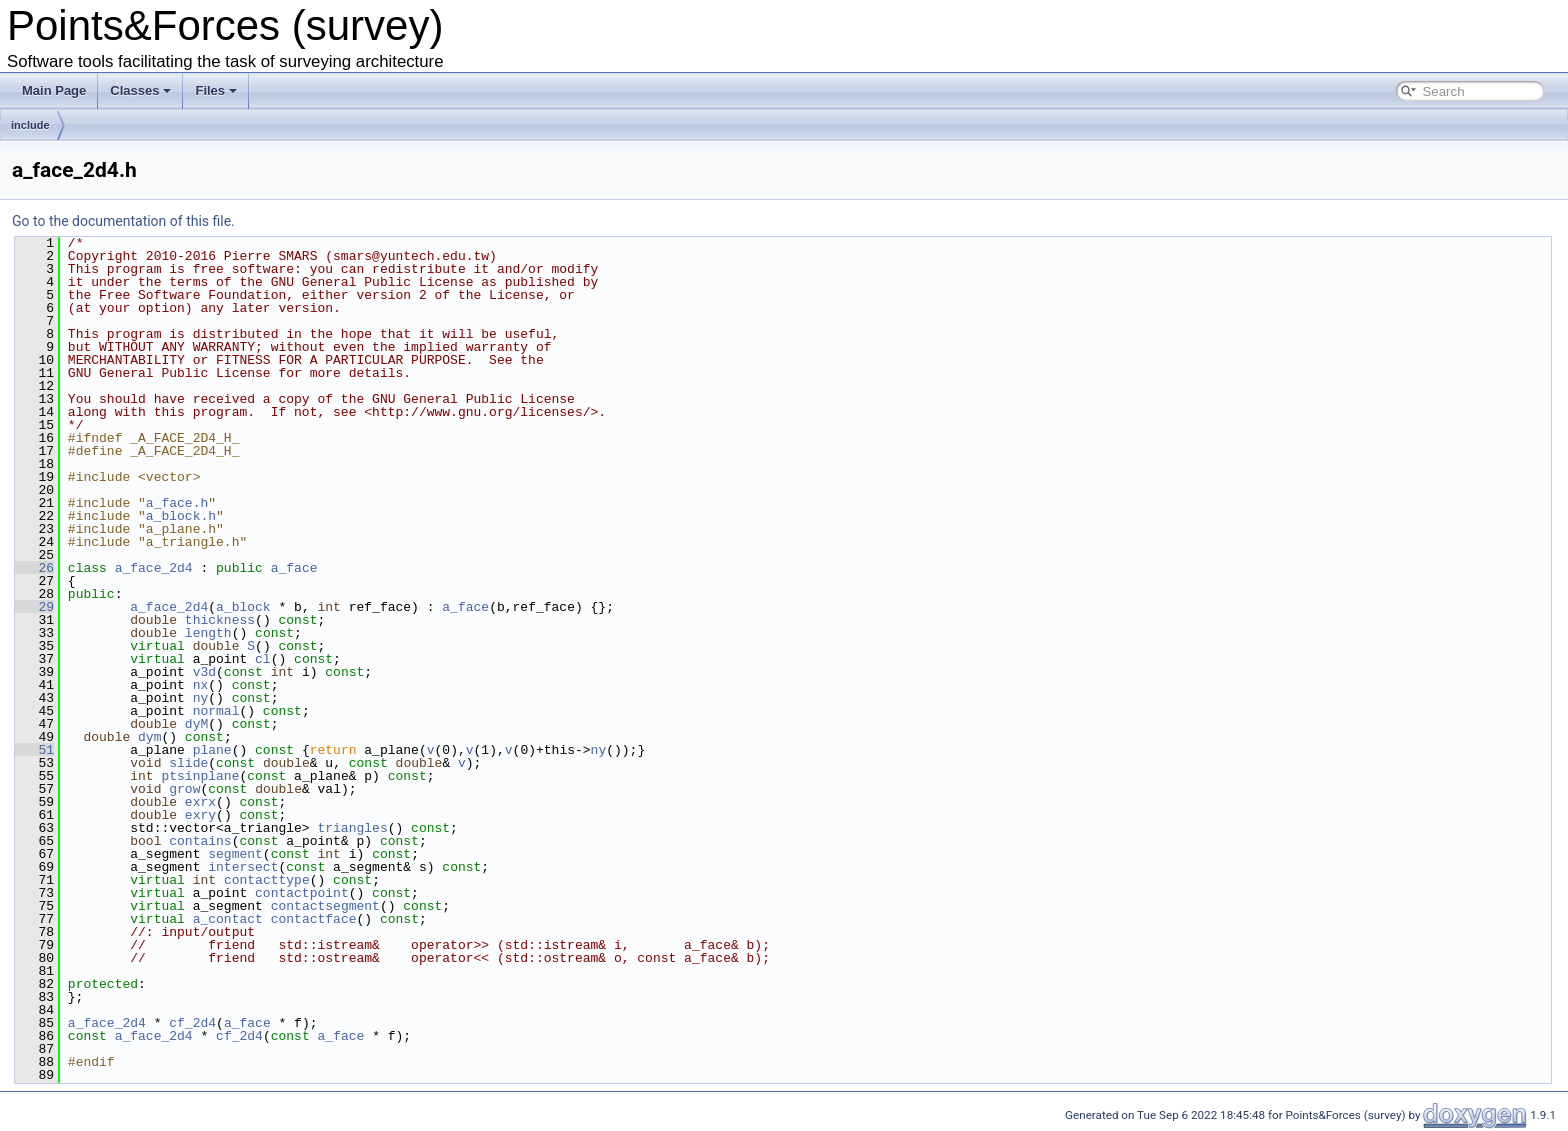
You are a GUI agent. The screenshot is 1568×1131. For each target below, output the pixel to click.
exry (200, 815)
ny (201, 698)
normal (216, 711)
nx (201, 685)
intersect (243, 867)
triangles (352, 828)
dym (149, 737)
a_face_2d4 (154, 568)
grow (184, 789)
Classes (140, 90)
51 (34, 750)
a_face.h (177, 503)
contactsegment (325, 906)
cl (263, 659)
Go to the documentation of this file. (123, 221)
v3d (204, 672)
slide (188, 763)
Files (216, 90)
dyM (196, 724)
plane (212, 750)
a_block (243, 607)
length (208, 633)
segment (235, 854)
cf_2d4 (192, 1023)
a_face (294, 568)
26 (34, 568)
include (30, 125)
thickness (220, 620)
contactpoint (302, 893)
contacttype (267, 880)
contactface (314, 919)
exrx (200, 802)
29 (34, 607)
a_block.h (181, 516)
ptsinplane (200, 776)
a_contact (228, 919)
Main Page (54, 90)
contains (200, 841)
